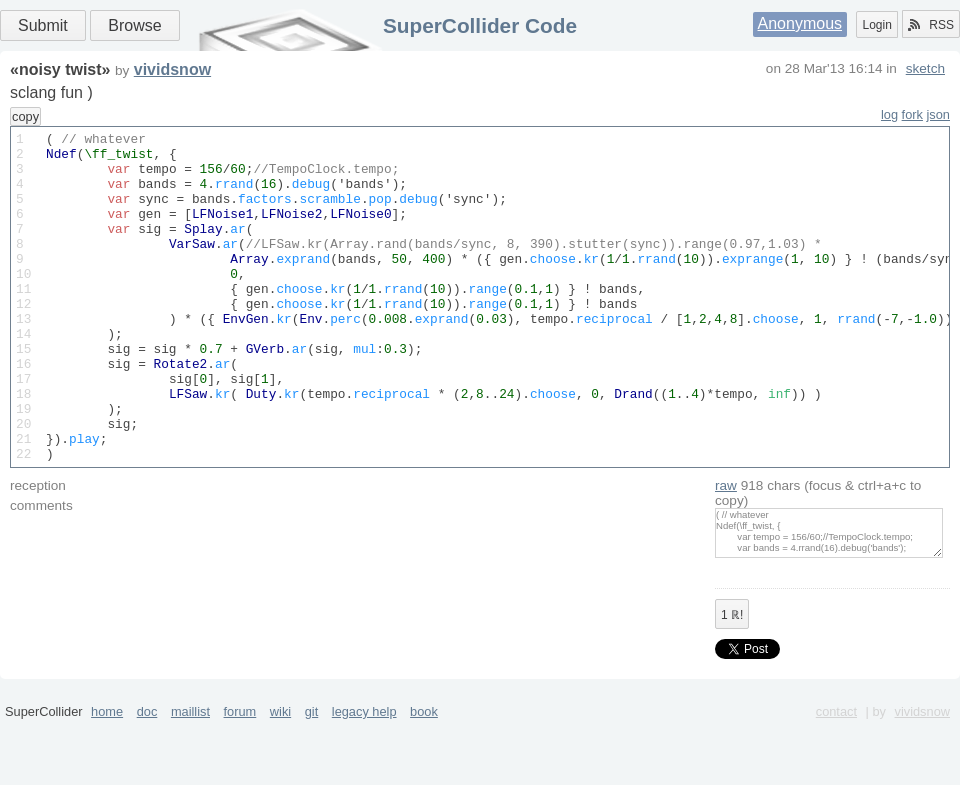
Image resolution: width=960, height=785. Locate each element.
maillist (190, 777)
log (889, 114)
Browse (134, 25)
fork (912, 114)
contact (836, 777)
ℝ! (732, 681)
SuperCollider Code (480, 25)
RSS (931, 25)
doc (147, 777)
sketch (925, 68)
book (424, 777)
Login (876, 25)
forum (240, 777)
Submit (43, 25)
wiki (280, 777)
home (107, 777)
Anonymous (800, 23)
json (938, 114)
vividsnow (172, 69)
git (312, 777)
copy (25, 116)
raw (726, 551)
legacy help (364, 777)
